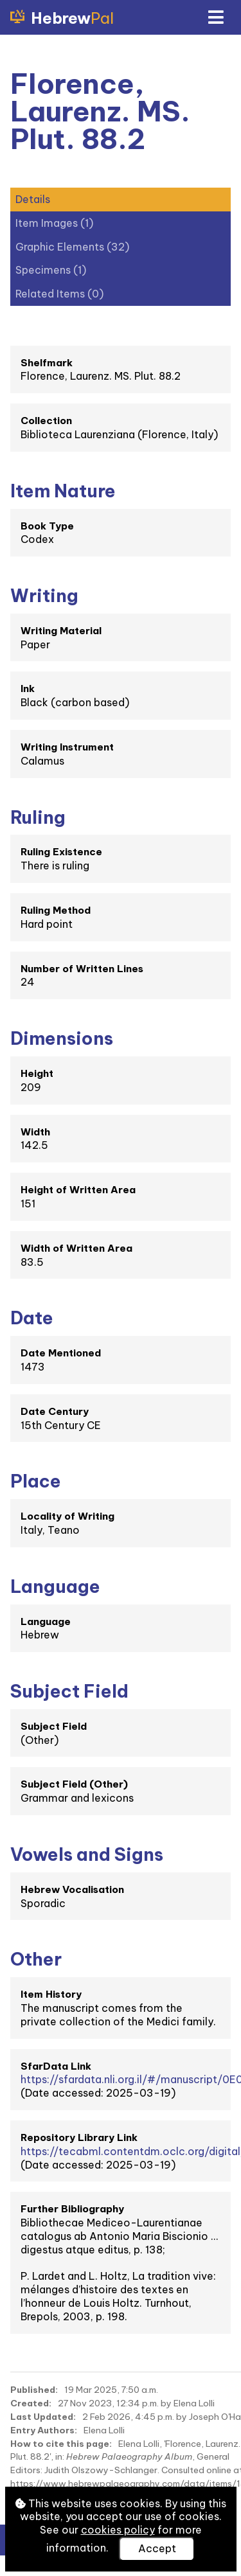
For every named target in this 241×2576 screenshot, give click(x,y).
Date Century (55, 1411)
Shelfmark (47, 363)
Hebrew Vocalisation (72, 1889)
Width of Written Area (76, 1248)
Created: (30, 2403)
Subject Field (54, 1726)
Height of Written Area (78, 1190)
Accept (157, 2548)
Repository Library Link (79, 2137)
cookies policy (118, 2529)
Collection (46, 420)
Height (37, 1073)
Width (35, 1132)
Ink (28, 688)
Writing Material (61, 631)
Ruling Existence (61, 852)
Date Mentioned (61, 1353)
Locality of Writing (67, 1516)
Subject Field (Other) (74, 1784)
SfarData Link (56, 2066)
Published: (34, 2389)
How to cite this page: (61, 2443)
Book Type (47, 526)
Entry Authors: (43, 2430)
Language (46, 1621)
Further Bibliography (72, 2209)
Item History (51, 1994)
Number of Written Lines (82, 969)
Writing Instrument (67, 747)
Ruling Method (56, 910)
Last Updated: (43, 2416)
